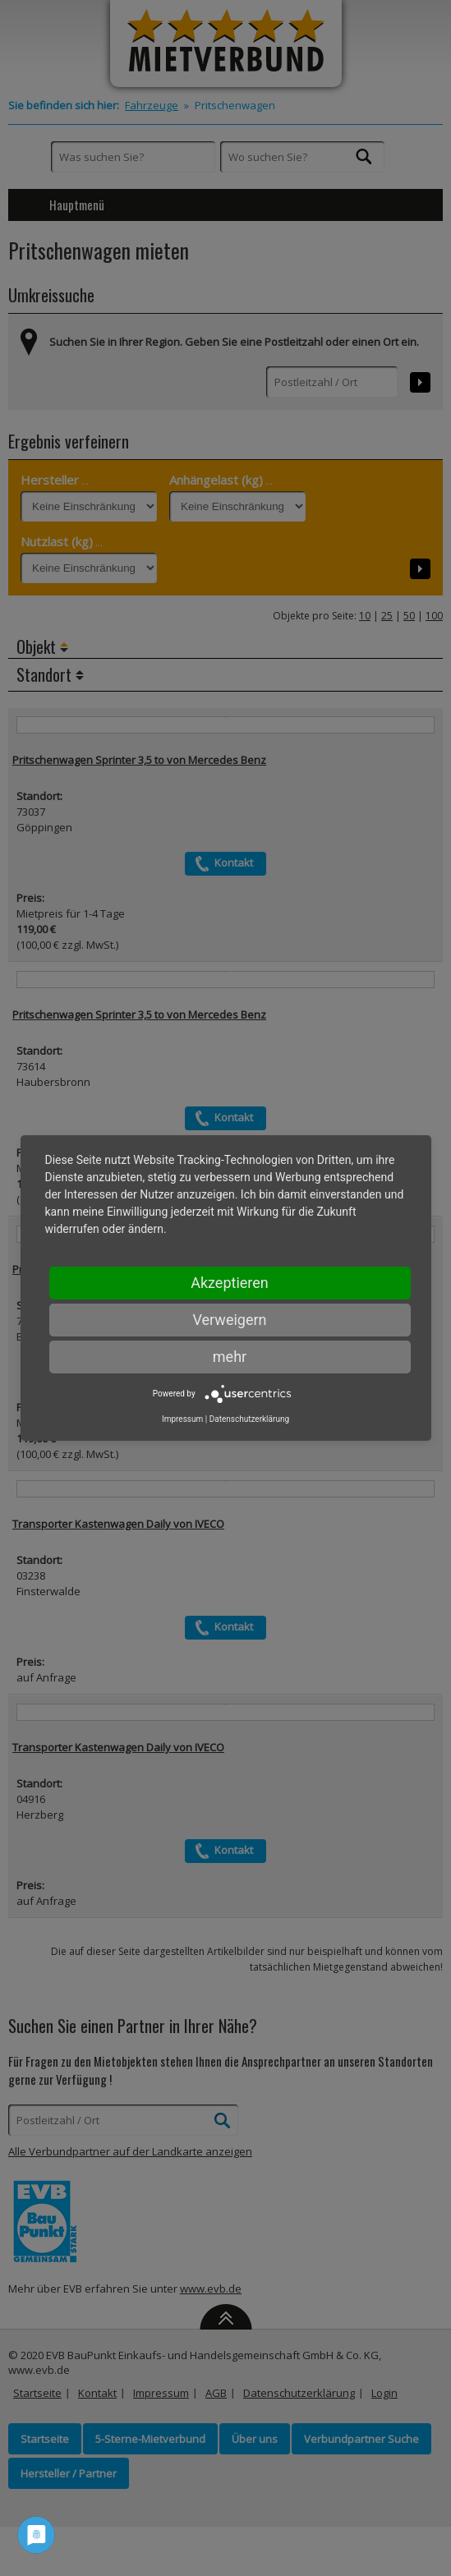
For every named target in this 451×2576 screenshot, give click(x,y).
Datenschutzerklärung (249, 1419)
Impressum (182, 1419)
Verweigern (229, 1319)
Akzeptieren (230, 1282)
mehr (229, 1356)
